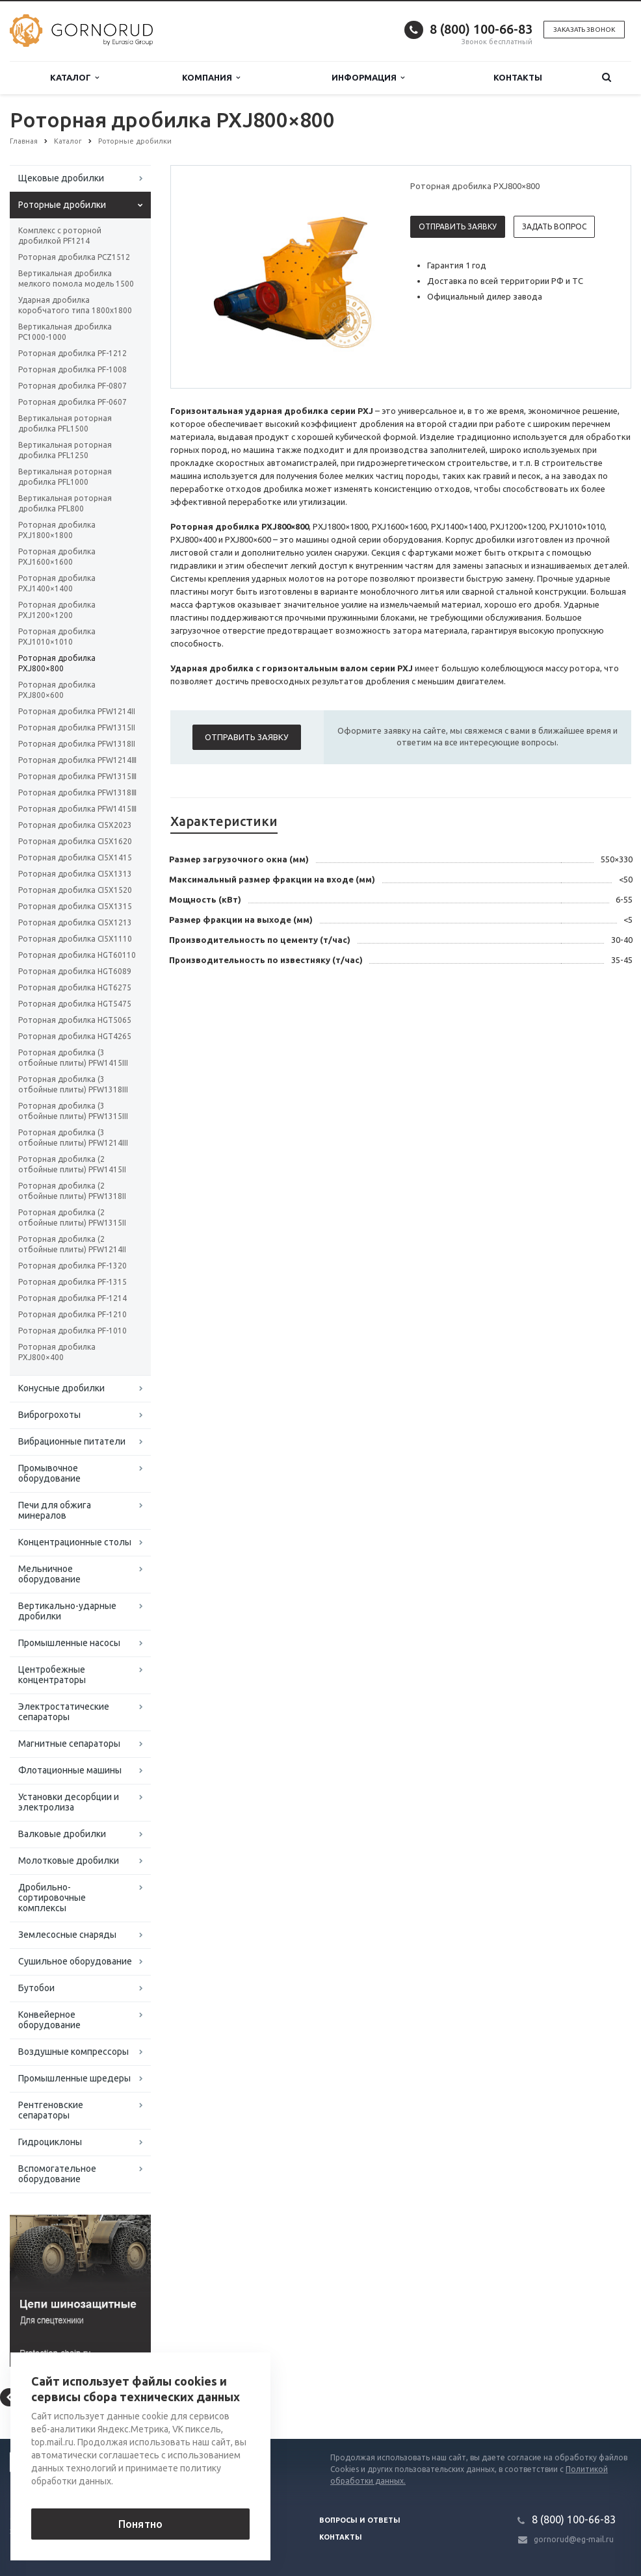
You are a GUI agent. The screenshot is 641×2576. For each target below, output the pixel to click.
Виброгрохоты (49, 1415)
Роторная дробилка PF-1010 (72, 1330)
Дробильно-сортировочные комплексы (52, 1897)
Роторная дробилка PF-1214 (72, 1298)
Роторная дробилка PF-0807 (72, 385)
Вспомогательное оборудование (57, 2173)
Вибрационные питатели (71, 1441)
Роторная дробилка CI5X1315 (75, 906)
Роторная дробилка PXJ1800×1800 (57, 530)
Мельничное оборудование (49, 1574)
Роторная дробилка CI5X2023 (75, 825)
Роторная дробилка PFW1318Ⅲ (77, 792)
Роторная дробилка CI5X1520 (75, 890)
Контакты (517, 77)
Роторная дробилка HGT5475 (74, 1003)
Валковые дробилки (62, 1834)
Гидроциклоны (50, 2142)
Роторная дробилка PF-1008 (72, 369)
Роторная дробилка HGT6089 (74, 971)
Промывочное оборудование (49, 1473)
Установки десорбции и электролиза (68, 1802)
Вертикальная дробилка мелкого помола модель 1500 (76, 278)
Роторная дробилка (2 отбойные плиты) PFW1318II (72, 1190)
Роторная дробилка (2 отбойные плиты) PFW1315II (72, 1217)
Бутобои (36, 1988)
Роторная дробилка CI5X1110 (75, 938)
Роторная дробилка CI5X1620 (75, 841)
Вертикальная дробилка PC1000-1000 (65, 331)
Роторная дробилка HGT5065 (74, 1020)
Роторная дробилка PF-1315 (72, 1282)
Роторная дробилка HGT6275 (74, 987)
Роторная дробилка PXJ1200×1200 (57, 609)
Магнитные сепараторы (69, 1743)
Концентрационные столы (74, 1542)
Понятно (140, 2524)
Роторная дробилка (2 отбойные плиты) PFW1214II (72, 1244)
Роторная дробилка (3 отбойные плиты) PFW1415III (73, 1057)
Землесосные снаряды (67, 1934)
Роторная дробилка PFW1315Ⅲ (77, 776)
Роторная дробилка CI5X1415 (75, 857)
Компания (211, 78)
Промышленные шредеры (74, 2078)
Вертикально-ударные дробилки (67, 1611)
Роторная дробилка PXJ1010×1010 (57, 636)
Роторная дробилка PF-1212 (72, 353)
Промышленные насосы (69, 1643)
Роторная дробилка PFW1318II (76, 744)
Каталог (74, 78)
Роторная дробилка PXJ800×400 (57, 1352)
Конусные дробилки (61, 1388)
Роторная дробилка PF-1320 (72, 1265)
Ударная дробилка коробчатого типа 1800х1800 (75, 305)
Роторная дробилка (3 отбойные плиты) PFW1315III (73, 1110)
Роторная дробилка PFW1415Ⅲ (77, 809)
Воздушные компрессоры (73, 2051)
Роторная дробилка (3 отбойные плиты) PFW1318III (73, 1084)
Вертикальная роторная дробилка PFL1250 (65, 450)
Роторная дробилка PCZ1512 (74, 257)
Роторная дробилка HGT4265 (74, 1036)
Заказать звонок (584, 29)
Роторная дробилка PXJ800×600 (57, 689)
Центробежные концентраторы (52, 1674)
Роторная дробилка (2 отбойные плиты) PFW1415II (72, 1164)
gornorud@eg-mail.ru (574, 2539)
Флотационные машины (70, 1770)
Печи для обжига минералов (54, 1510)
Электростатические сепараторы (63, 1711)
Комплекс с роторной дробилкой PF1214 (59, 235)
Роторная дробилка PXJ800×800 (57, 663)
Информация (368, 78)
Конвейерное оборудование (49, 2019)
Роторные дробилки (62, 205)
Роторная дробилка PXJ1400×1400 (57, 583)
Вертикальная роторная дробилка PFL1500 (65, 423)
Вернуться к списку (51, 2397)
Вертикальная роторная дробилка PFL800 (65, 503)
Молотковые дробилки (68, 1860)
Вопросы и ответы (359, 2520)
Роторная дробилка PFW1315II (76, 727)
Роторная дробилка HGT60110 (77, 955)
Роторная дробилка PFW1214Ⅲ (77, 760)
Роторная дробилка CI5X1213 (75, 922)
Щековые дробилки (61, 178)
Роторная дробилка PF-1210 (72, 1314)
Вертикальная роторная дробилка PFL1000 (65, 476)
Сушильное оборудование (75, 1961)
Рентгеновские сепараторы (50, 2110)
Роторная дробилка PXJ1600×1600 (57, 556)
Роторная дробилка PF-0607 (72, 402)
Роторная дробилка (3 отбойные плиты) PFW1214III (73, 1137)
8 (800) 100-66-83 (481, 28)
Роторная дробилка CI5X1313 (75, 873)
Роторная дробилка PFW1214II (76, 711)
